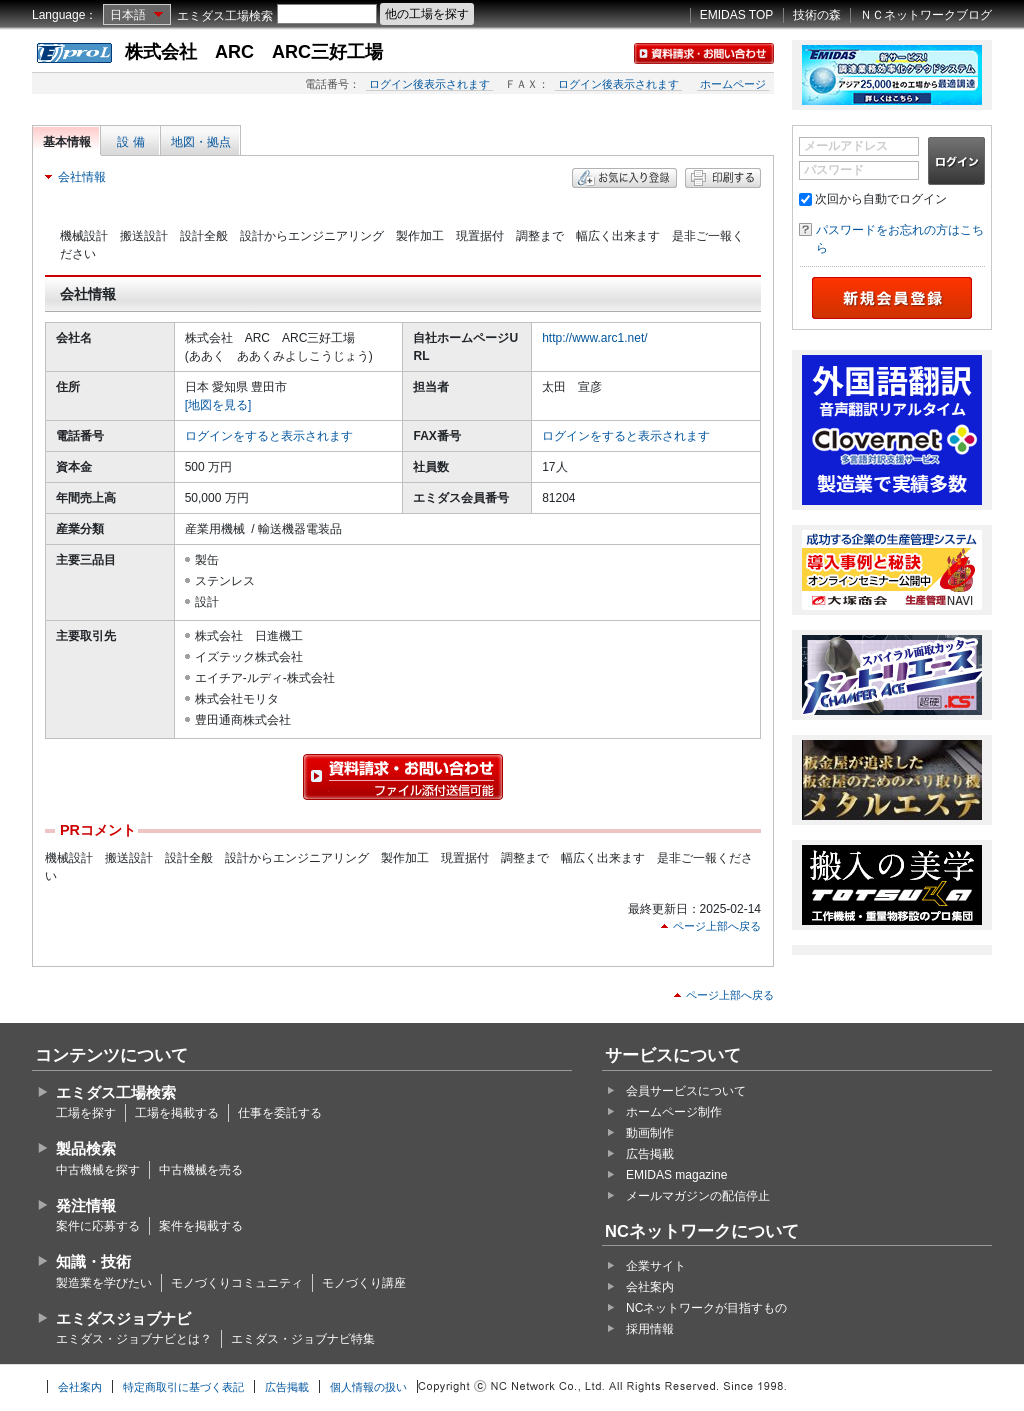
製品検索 (86, 1148)
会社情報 (82, 177)
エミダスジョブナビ (123, 1318)
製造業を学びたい (104, 1283)
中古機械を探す (98, 1170)
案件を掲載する (201, 1226)
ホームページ (733, 84)
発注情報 (86, 1205)
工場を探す (86, 1113)
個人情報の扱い (368, 1387)
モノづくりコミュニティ (237, 1283)
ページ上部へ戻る (717, 926)
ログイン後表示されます (429, 84)
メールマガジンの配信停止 (698, 1196)
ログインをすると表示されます (269, 436)
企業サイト (656, 1266)
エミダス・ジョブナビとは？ (134, 1339)
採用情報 (650, 1329)
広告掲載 (650, 1154)
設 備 (130, 142)
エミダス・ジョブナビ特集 (303, 1339)
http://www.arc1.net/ (594, 338)
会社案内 (650, 1287)
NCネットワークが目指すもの (706, 1308)
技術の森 (817, 15)
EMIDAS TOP (737, 15)
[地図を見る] (218, 405)
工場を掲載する (177, 1113)
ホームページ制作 (674, 1112)
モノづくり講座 (364, 1283)
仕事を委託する (280, 1113)
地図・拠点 (201, 142)
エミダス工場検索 (225, 16)
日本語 (128, 15)
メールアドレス (846, 146)
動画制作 (650, 1133)
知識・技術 (93, 1261)
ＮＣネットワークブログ (926, 15)
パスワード (834, 170)
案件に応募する (98, 1226)
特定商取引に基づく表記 (183, 1387)
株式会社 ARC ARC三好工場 (254, 52)
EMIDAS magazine (676, 1175)
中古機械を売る (201, 1170)
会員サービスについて (686, 1091)
